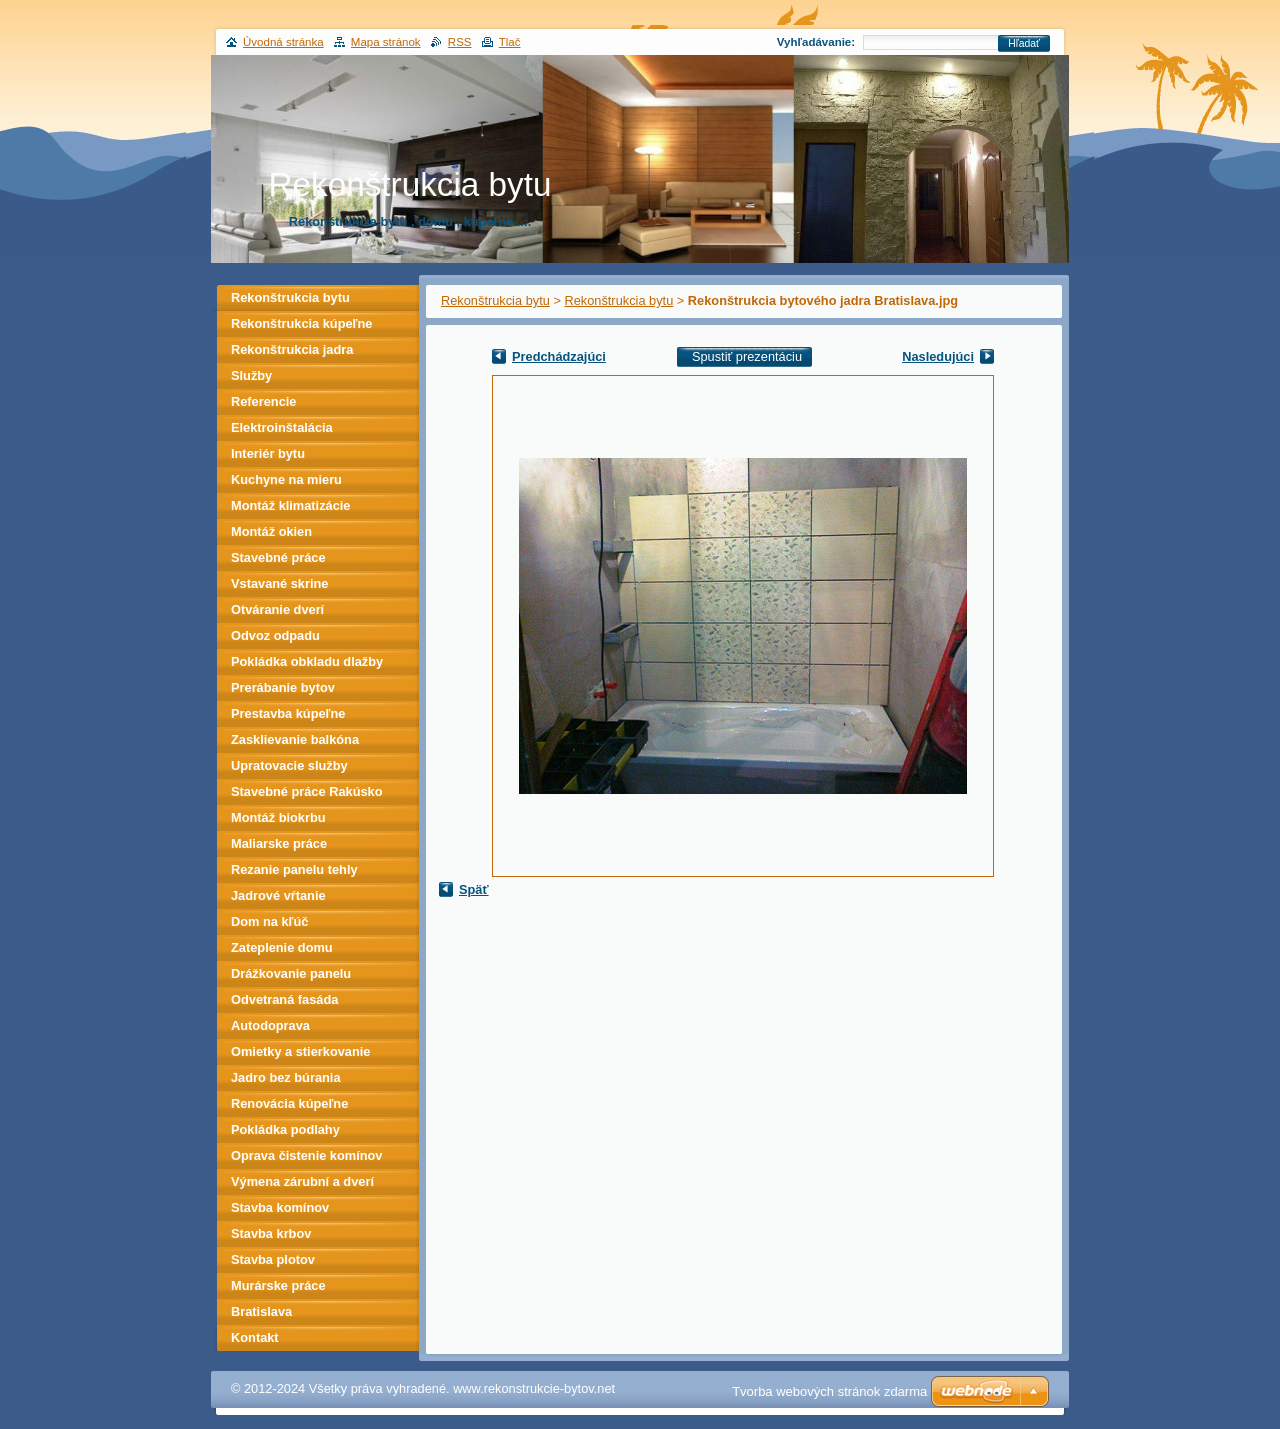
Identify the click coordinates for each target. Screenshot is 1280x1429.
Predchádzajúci (559, 356)
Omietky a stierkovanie (300, 1051)
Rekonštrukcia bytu (495, 300)
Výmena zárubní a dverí (302, 1181)
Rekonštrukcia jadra (292, 349)
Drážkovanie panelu (291, 973)
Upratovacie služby (289, 765)
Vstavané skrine (279, 583)
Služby (251, 375)
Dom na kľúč (269, 921)
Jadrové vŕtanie (278, 895)
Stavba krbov (271, 1233)
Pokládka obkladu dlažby (307, 661)
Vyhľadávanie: (816, 42)
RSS (460, 42)
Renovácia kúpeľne (289, 1103)
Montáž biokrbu (278, 817)
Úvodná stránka (283, 42)
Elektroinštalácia (282, 427)
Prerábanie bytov (283, 687)
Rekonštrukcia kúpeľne (301, 323)
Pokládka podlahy (285, 1129)
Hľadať (1024, 43)
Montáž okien (271, 531)
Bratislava (261, 1311)
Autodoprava (270, 1025)
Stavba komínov (280, 1207)
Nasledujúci (938, 356)
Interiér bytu (268, 453)
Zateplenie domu (282, 947)
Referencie (263, 401)
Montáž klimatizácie (290, 505)
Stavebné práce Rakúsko (307, 791)
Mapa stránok (386, 42)
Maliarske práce (279, 843)
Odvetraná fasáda (284, 999)
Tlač (510, 42)
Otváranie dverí (277, 609)
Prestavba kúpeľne (288, 713)
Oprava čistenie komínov (307, 1155)
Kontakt (255, 1337)
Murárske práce (278, 1285)
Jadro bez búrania (286, 1077)
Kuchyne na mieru (286, 479)
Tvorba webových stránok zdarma (829, 1391)
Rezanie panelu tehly (294, 869)
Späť (474, 889)
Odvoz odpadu (275, 635)
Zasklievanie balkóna (295, 739)
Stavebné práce (278, 557)
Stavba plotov (273, 1259)
